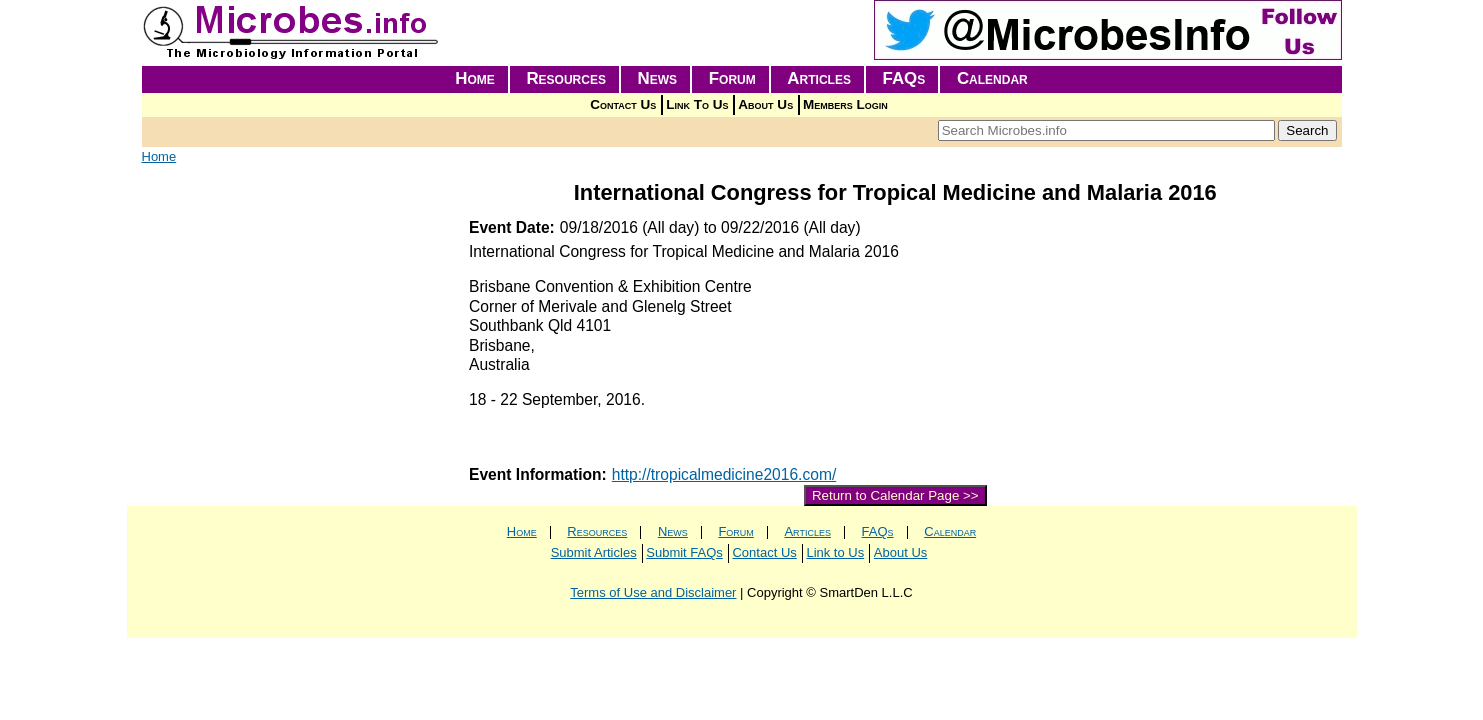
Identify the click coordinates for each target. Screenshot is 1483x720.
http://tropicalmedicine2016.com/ (724, 474)
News (658, 78)
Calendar (992, 78)
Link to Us (835, 552)
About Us (765, 104)
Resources (566, 78)
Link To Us (697, 104)
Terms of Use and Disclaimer (653, 592)
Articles (819, 78)
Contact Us (623, 104)
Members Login (845, 104)
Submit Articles (594, 552)
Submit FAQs (684, 552)
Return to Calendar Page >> (895, 495)
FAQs (904, 78)
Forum (732, 78)
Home (475, 78)
